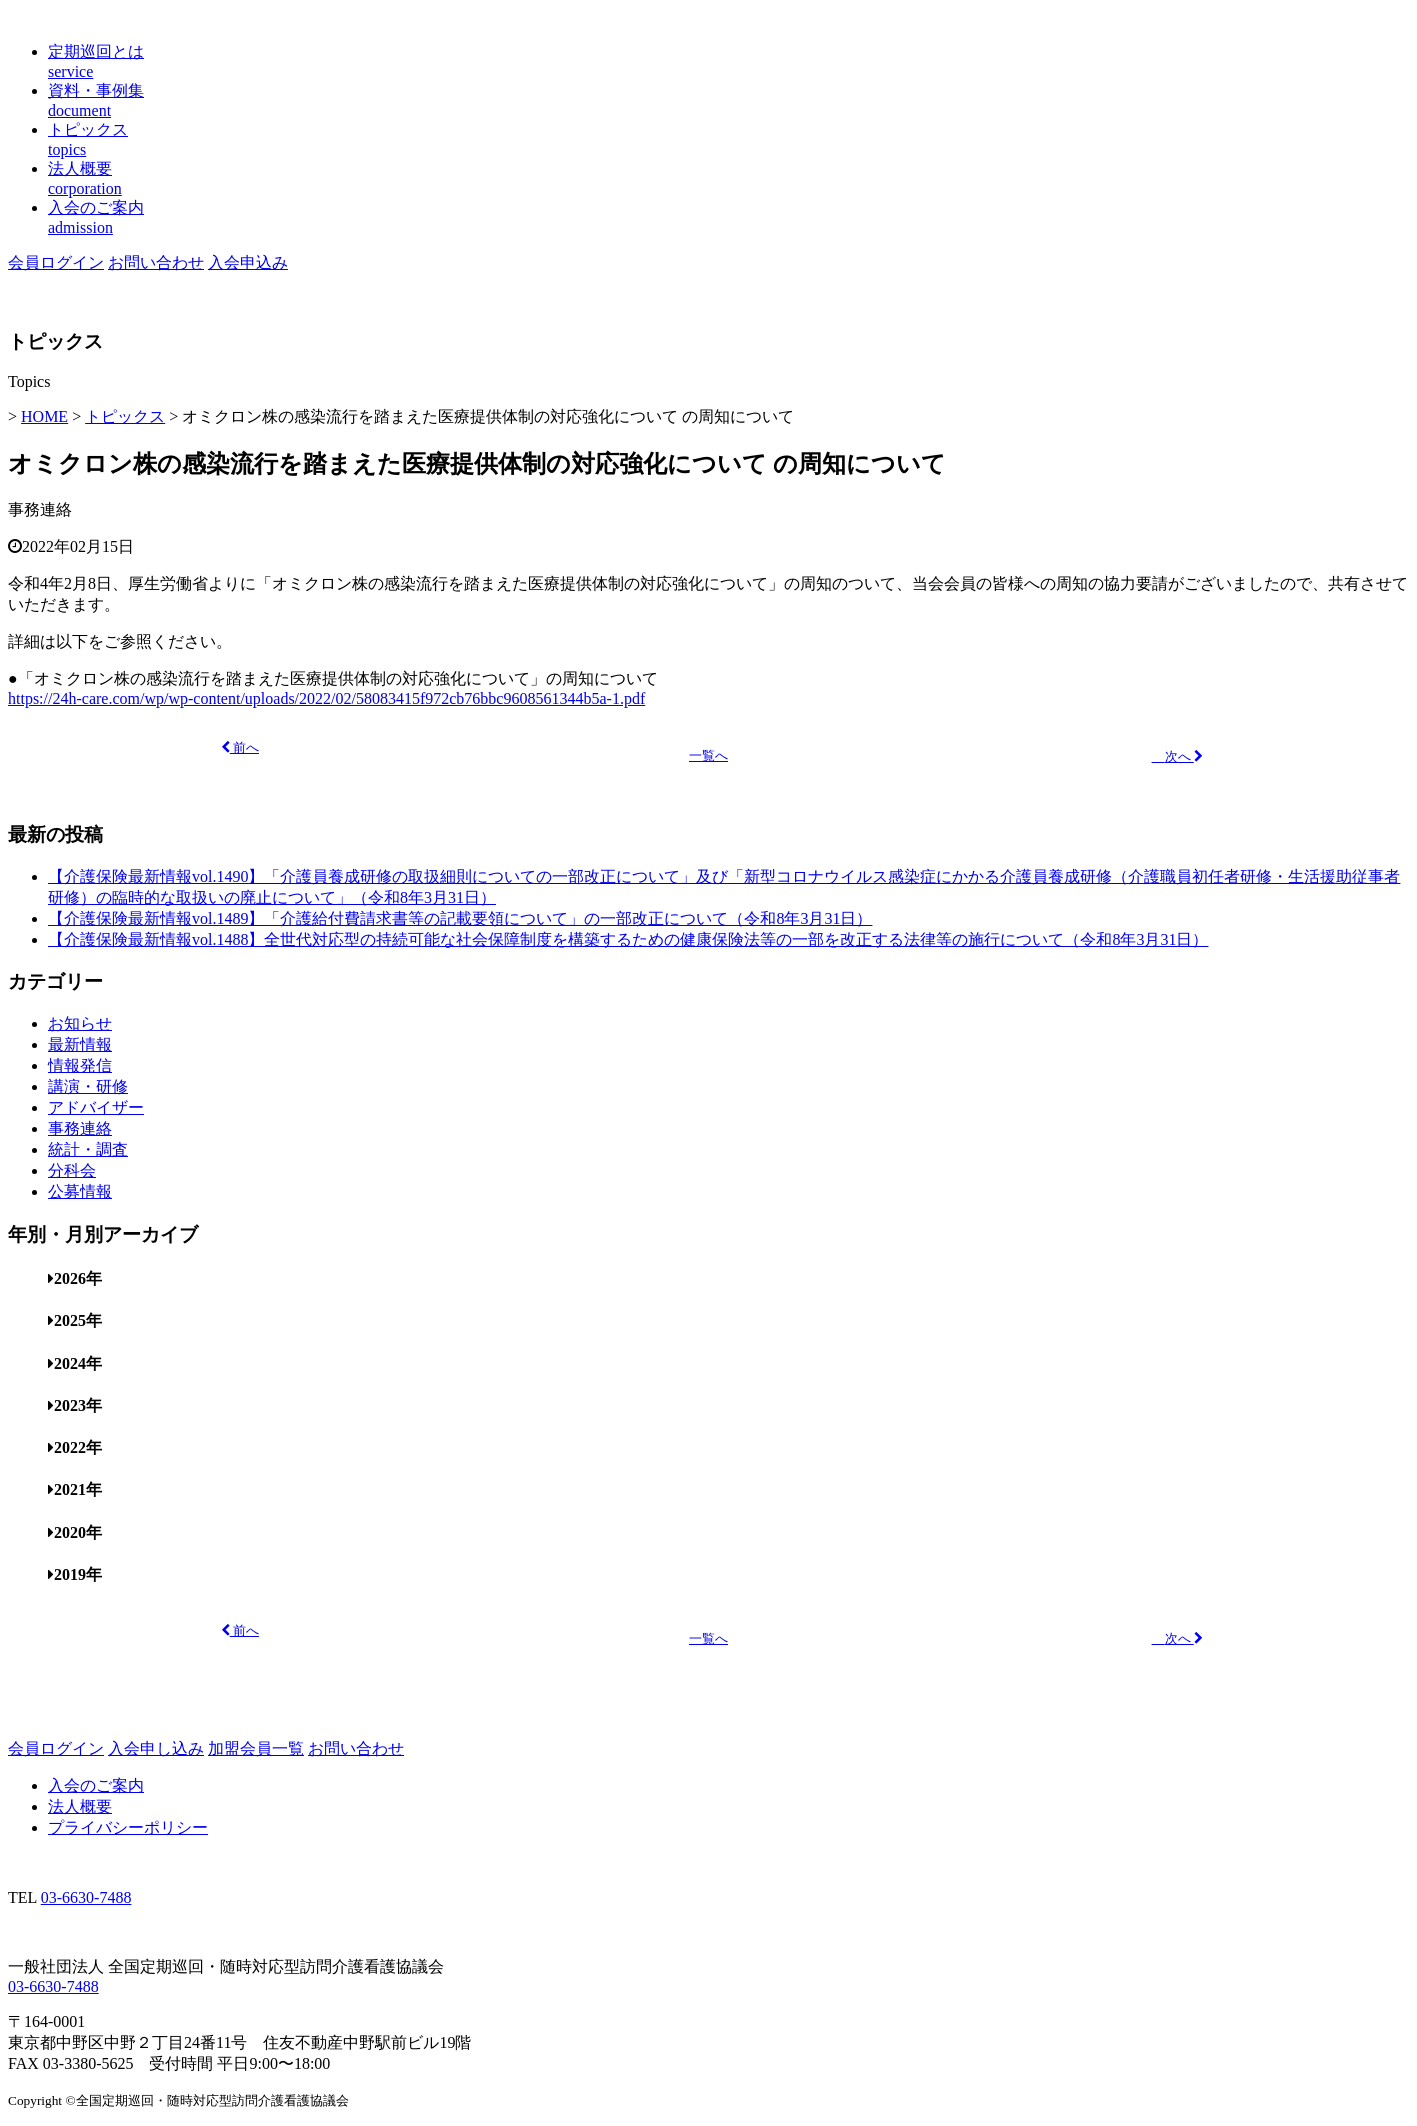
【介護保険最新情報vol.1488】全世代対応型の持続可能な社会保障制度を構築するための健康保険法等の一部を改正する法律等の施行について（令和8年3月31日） (628, 939)
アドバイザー (96, 1107)
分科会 (72, 1170)
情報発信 (80, 1065)
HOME (44, 416)
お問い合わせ (156, 262)
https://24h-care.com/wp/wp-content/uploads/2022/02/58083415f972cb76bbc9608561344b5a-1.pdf (326, 698)
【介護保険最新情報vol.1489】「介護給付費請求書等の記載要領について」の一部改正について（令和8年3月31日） (460, 918)
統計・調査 (88, 1149)
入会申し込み (156, 1748)
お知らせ (80, 1023)
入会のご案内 (96, 1785)
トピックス (125, 416)
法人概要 (80, 1806)
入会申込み (248, 262)
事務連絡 (40, 509)
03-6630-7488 (86, 1897)
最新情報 (80, 1044)
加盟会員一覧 (256, 1748)
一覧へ (708, 756)
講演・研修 (88, 1086)
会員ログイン (56, 262)
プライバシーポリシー (128, 1827)
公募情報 (80, 1191)
